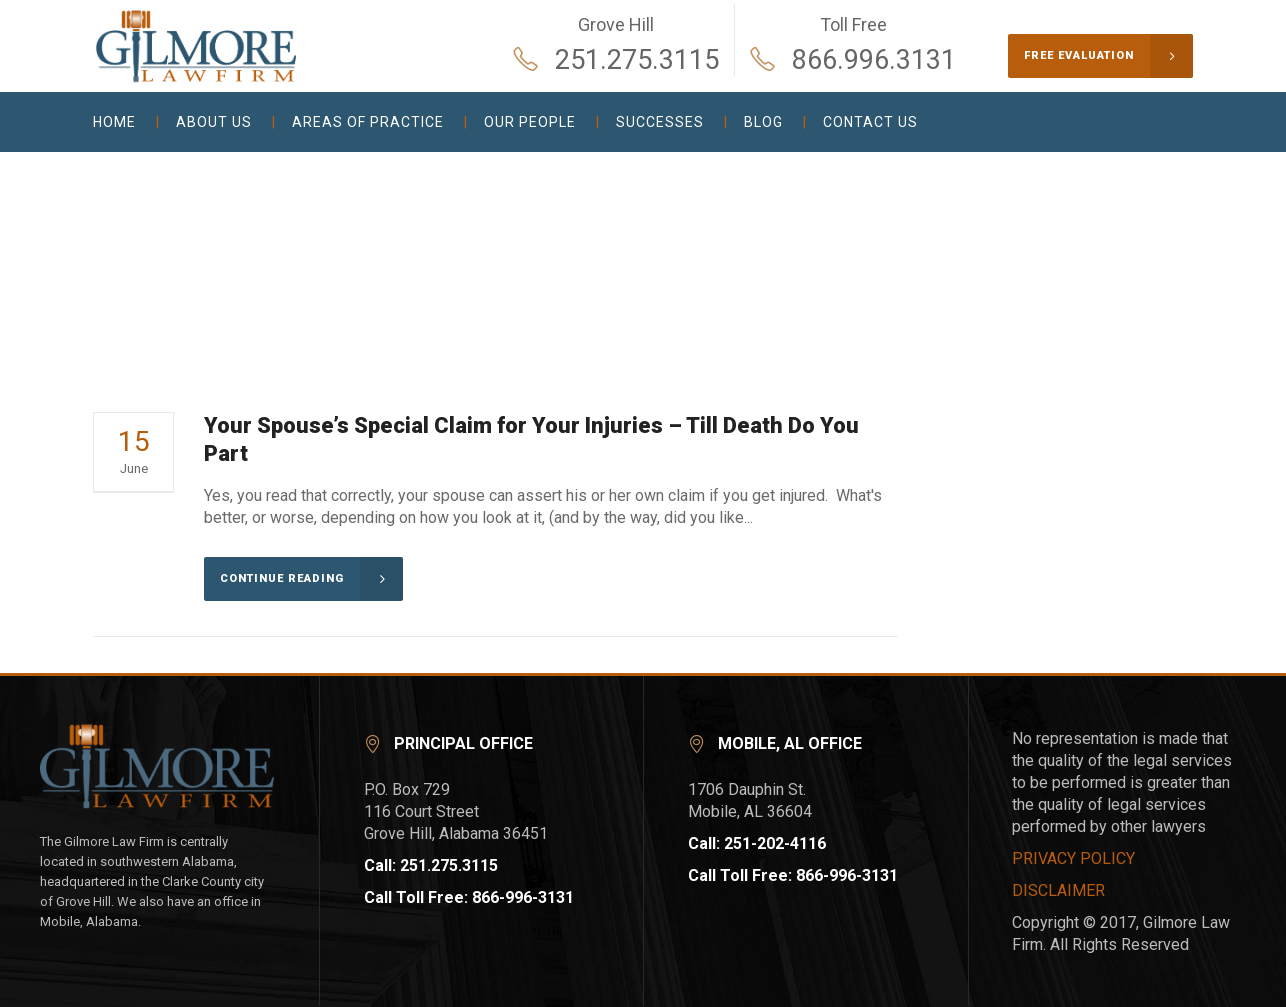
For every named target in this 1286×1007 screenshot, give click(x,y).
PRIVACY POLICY (1073, 858)
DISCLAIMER (1058, 890)
